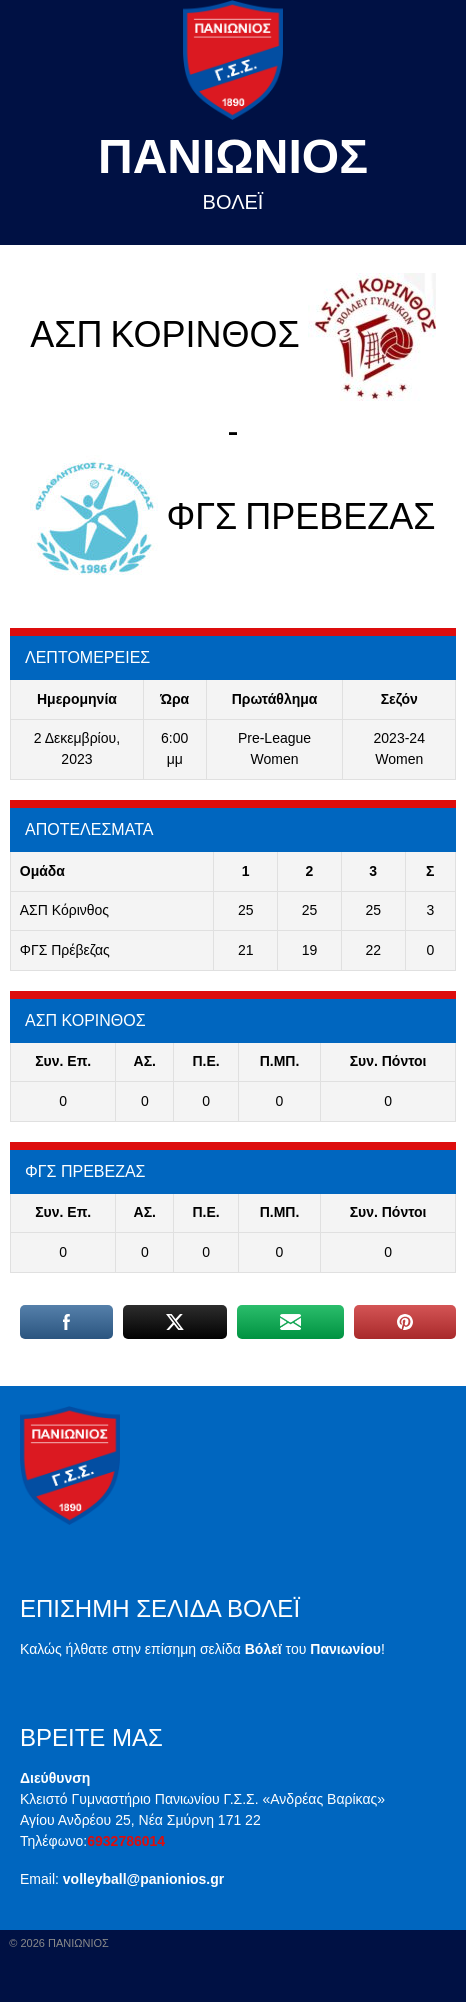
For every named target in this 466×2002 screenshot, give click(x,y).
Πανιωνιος (233, 156)
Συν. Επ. (63, 1061)
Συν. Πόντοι (388, 1061)
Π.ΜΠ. (280, 1061)
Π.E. (205, 1061)
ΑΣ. (145, 1061)
